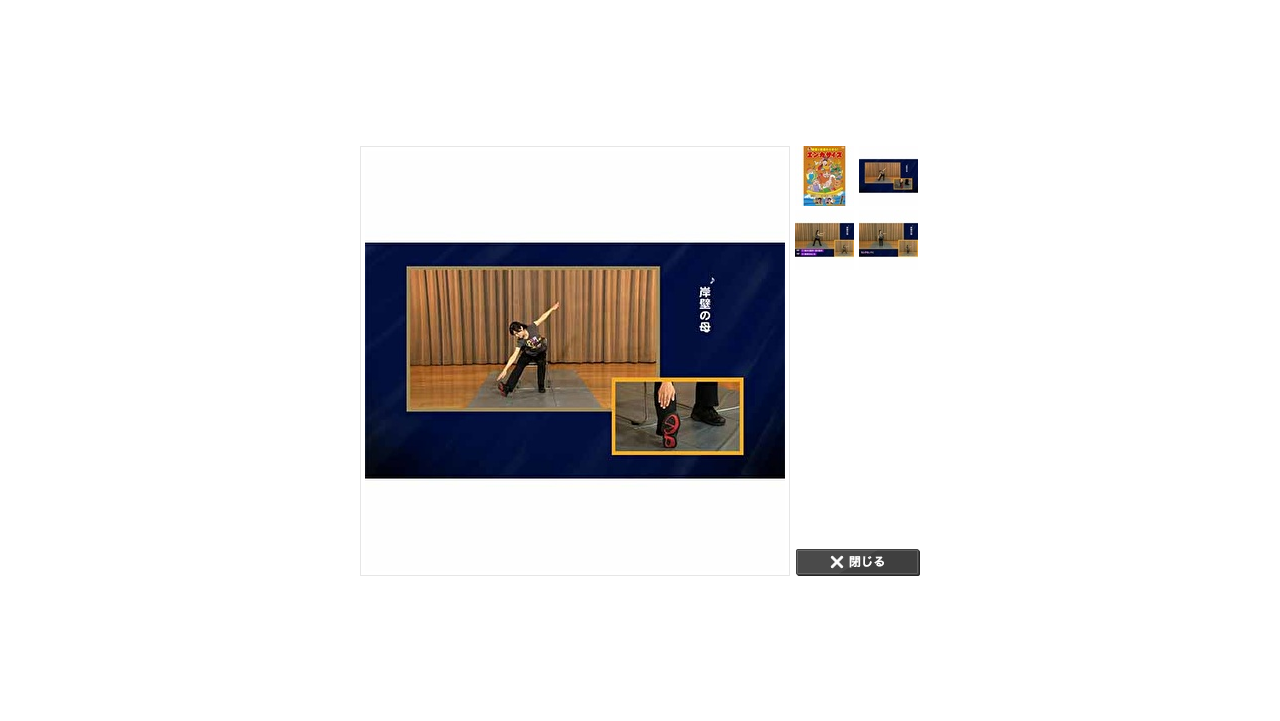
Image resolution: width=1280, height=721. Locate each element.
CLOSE (858, 562)
